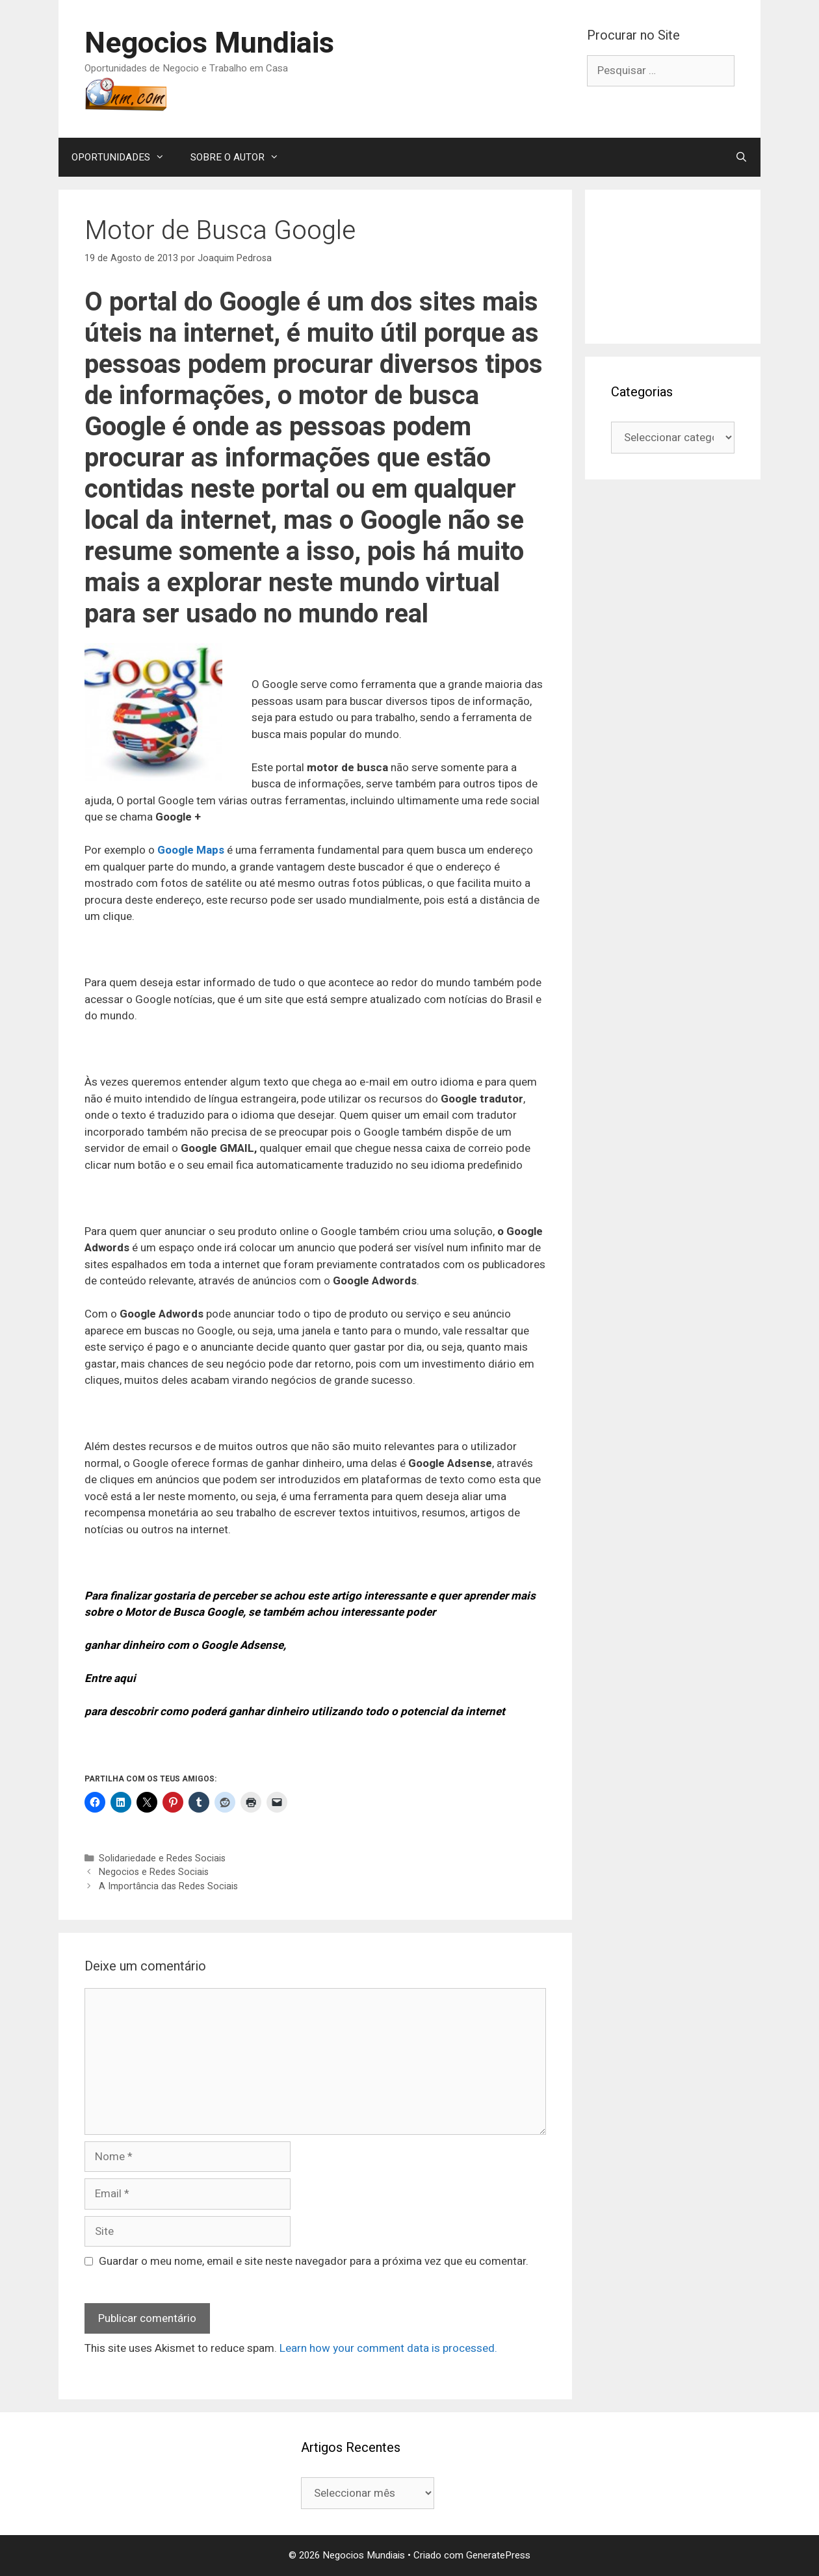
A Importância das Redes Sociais (168, 1886)
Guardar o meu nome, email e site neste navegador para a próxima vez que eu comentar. (313, 2261)
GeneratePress (498, 2555)
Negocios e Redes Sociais (154, 1872)
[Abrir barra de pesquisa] (741, 157)
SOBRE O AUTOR (241, 157)
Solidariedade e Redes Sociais (162, 1858)
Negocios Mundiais (209, 43)
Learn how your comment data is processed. (388, 2348)
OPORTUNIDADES (124, 157)
